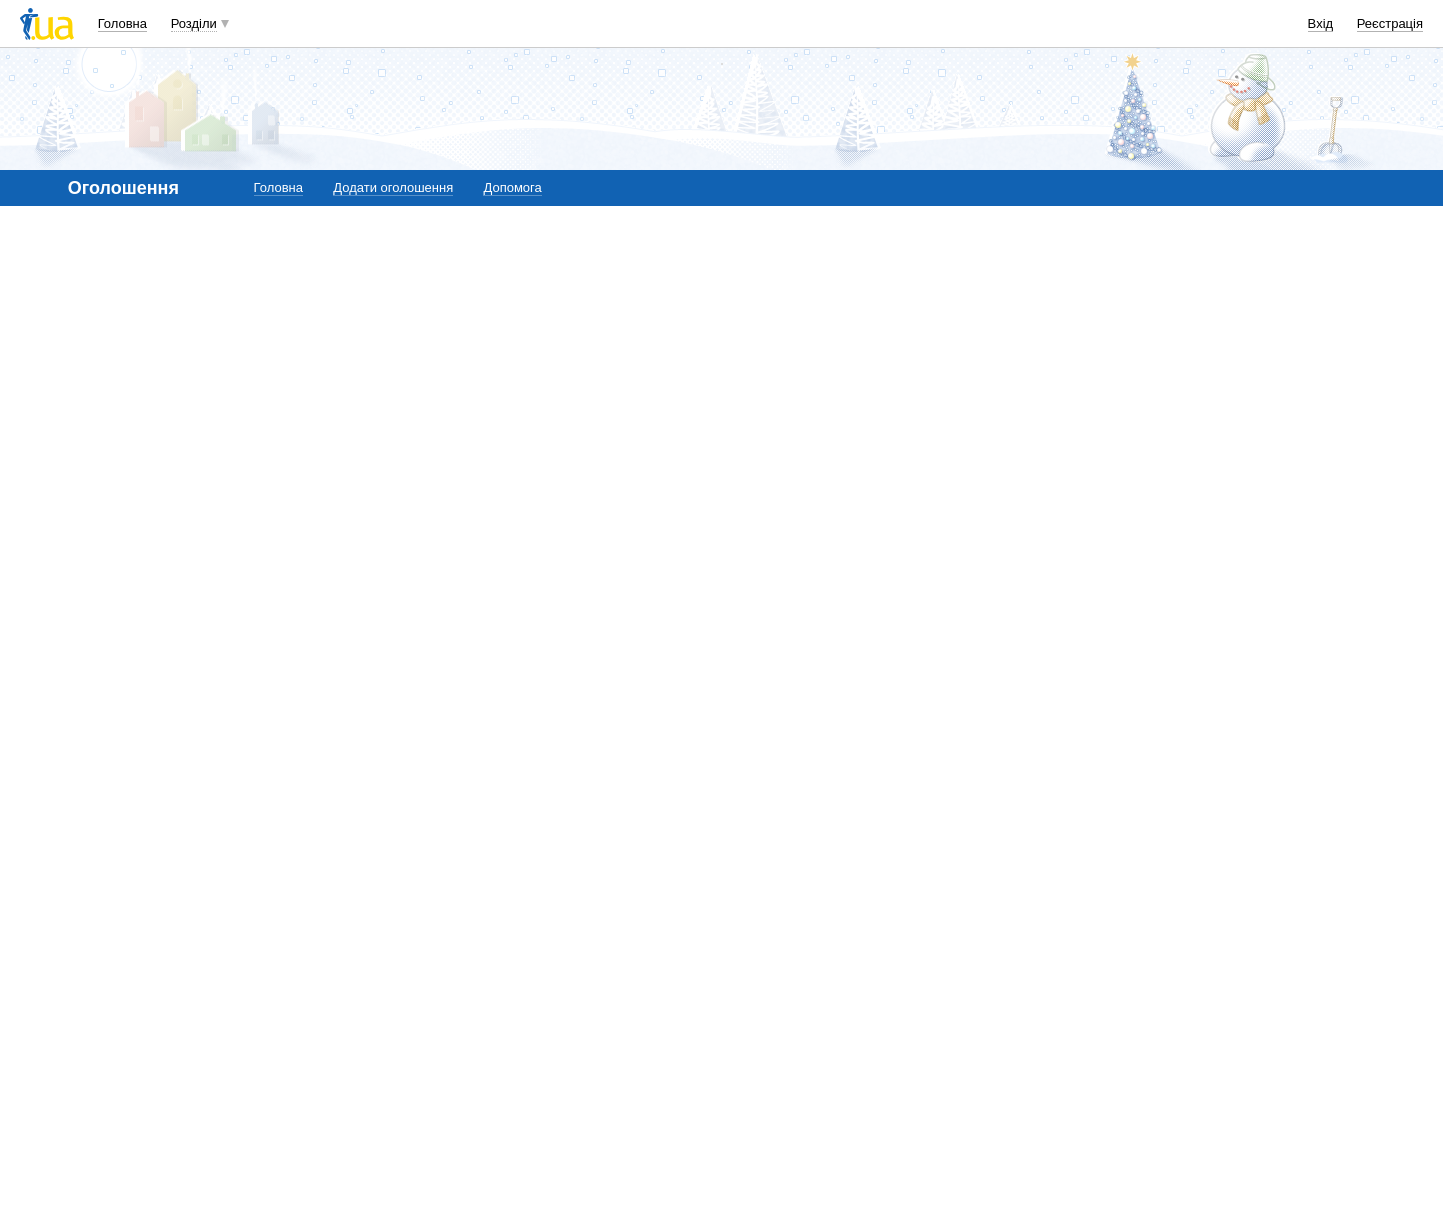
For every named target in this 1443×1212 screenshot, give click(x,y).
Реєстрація (1390, 23)
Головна (122, 23)
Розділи (194, 23)
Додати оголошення (393, 187)
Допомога (512, 187)
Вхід (1321, 23)
